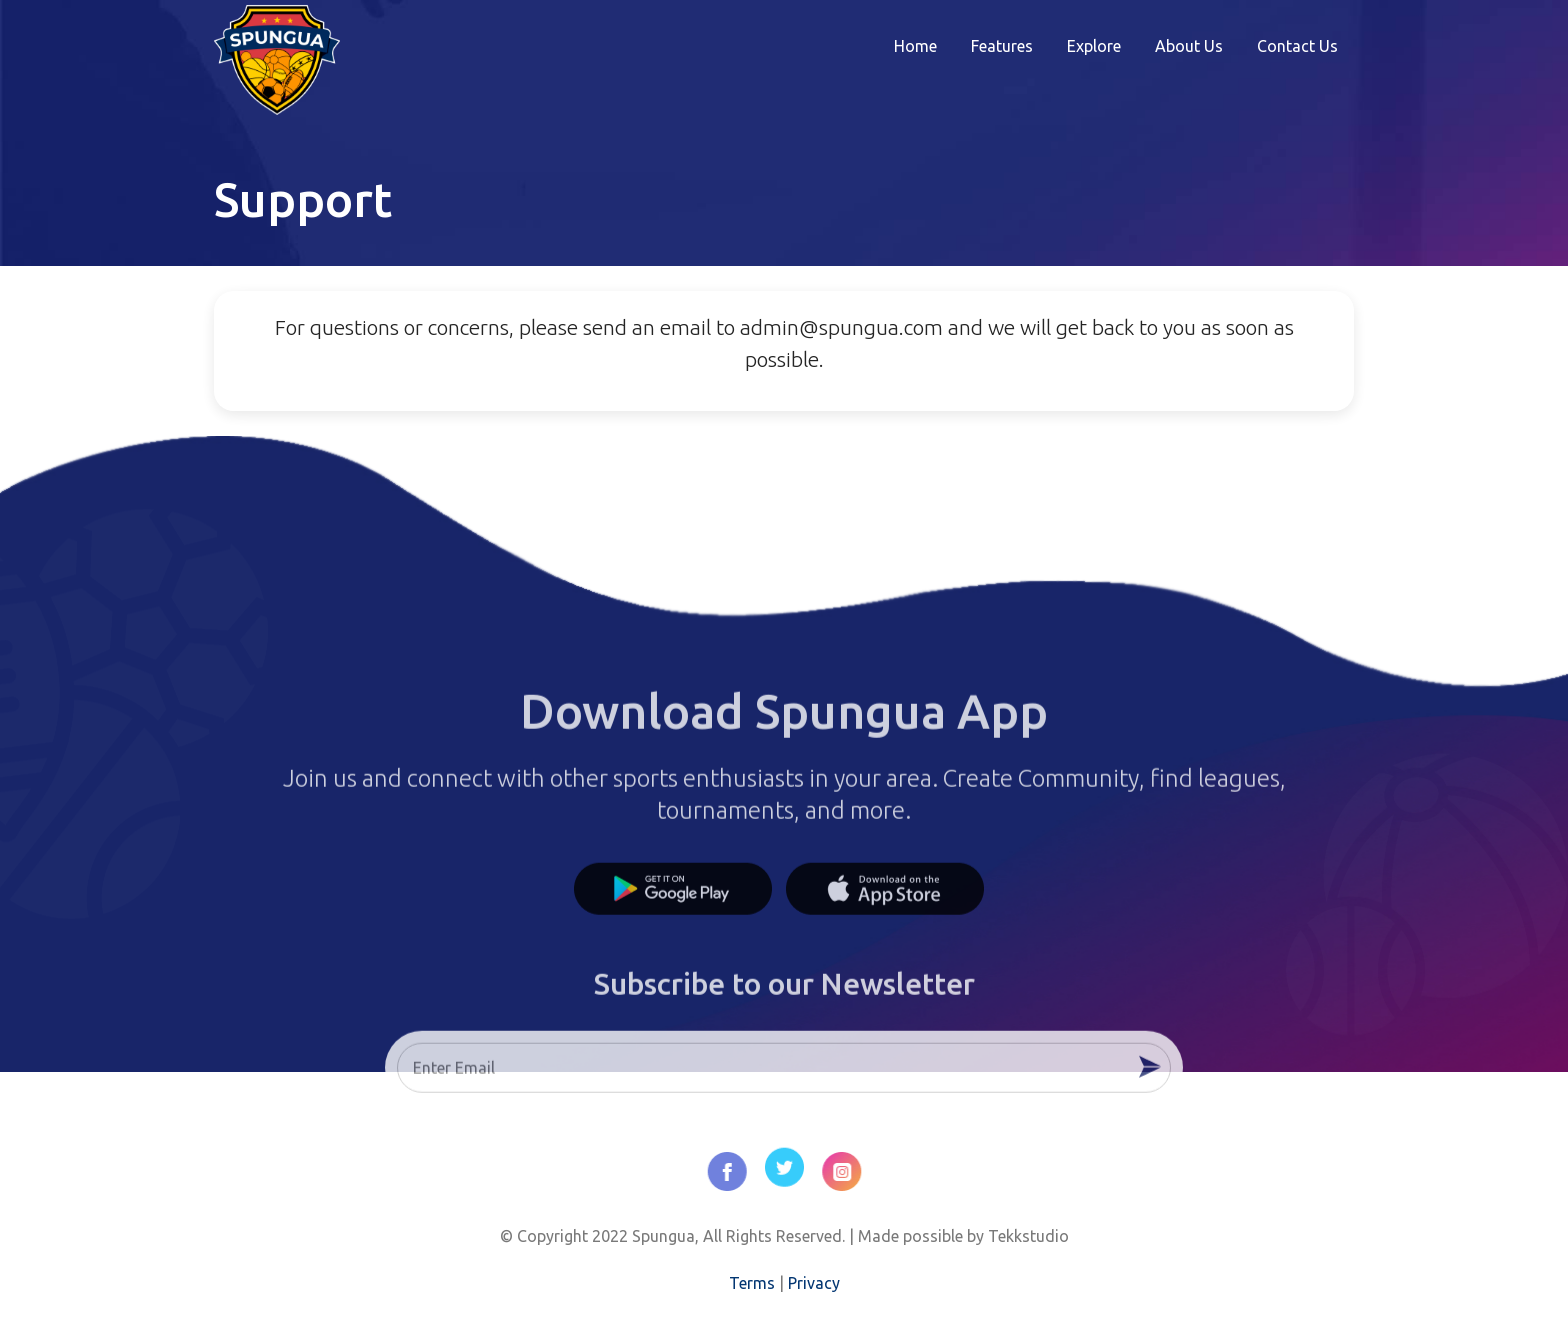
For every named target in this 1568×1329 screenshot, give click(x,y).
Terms (752, 1283)
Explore (1094, 46)
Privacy (814, 1283)
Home (915, 46)
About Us (1189, 46)
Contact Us (1297, 46)
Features (1002, 46)
